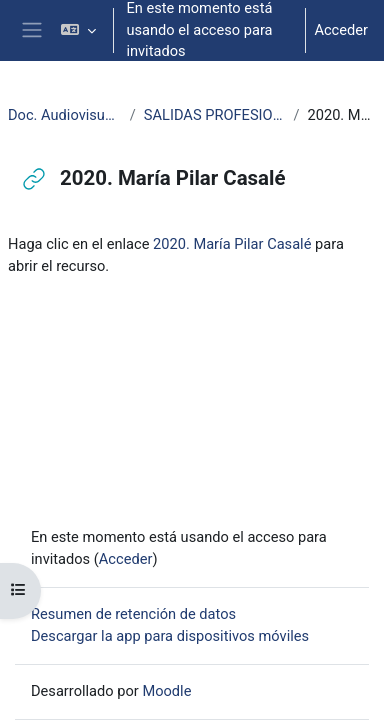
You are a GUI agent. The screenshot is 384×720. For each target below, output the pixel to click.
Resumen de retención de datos (133, 614)
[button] (78, 30)
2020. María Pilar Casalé (232, 244)
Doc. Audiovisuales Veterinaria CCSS (65, 115)
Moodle (166, 691)
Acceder (341, 30)
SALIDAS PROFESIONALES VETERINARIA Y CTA (215, 115)
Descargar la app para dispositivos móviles (170, 636)
